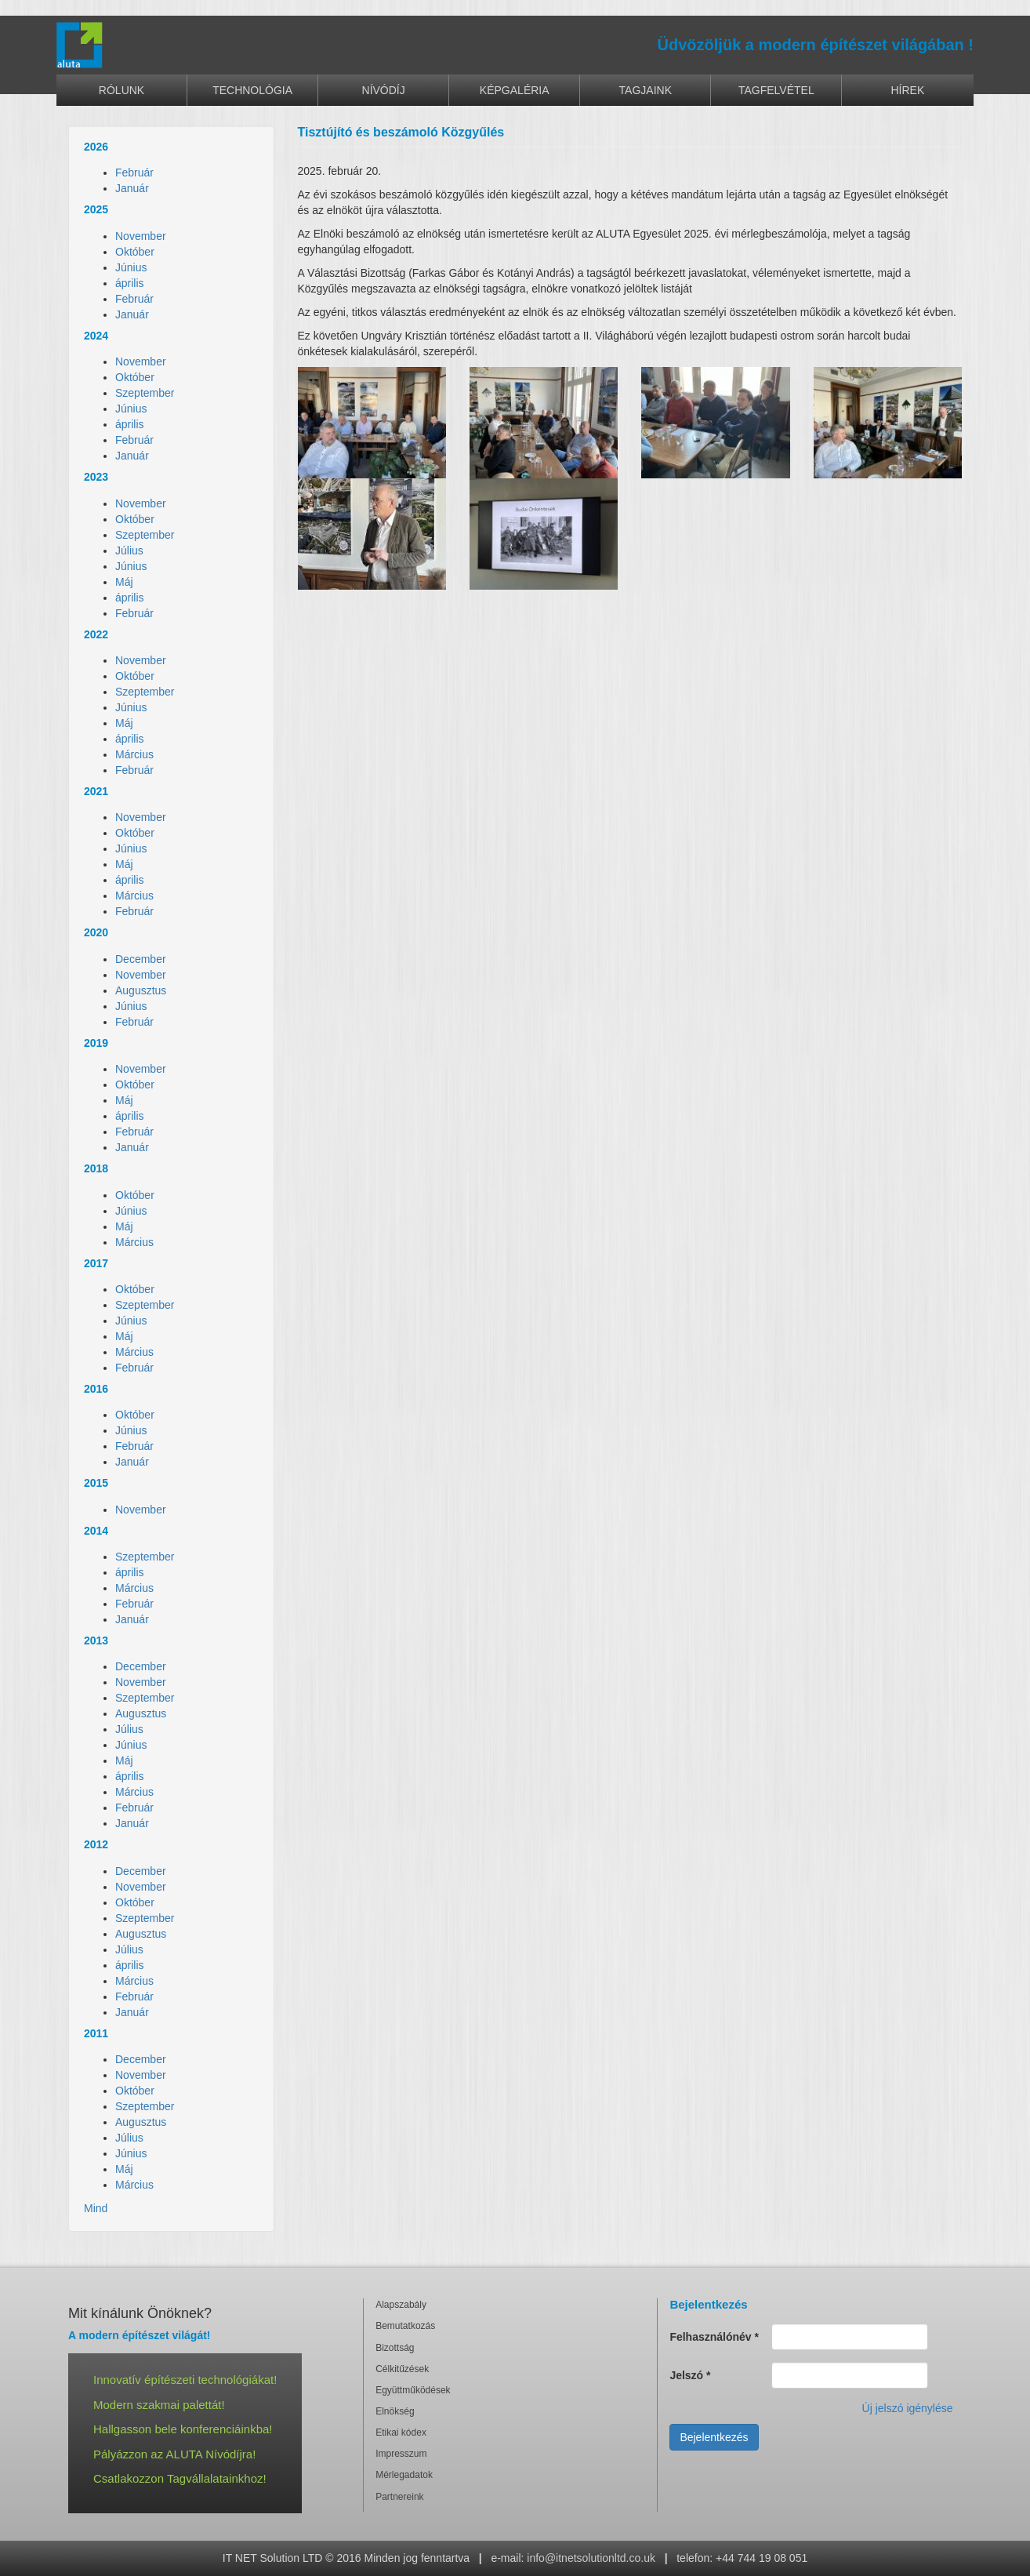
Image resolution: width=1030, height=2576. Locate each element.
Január (132, 188)
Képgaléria (514, 90)
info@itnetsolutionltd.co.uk (591, 2558)
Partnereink (399, 2496)
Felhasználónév (714, 2337)
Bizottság (394, 2347)
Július (129, 550)
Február (134, 172)
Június (131, 267)
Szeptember (144, 393)
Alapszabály (400, 2304)
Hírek (908, 90)
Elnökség (394, 2411)
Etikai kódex (400, 2432)
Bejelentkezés (714, 2437)
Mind (95, 2208)
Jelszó (689, 2375)
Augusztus (140, 990)
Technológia (252, 90)
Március (134, 754)
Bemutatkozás (405, 2325)
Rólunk (121, 90)
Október (134, 251)
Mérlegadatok (404, 2474)
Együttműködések (412, 2390)
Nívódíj (383, 90)
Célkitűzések (402, 2368)
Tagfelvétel (776, 90)
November (140, 236)
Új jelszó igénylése (907, 2408)
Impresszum (400, 2453)
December (140, 959)
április (129, 283)
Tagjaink (645, 90)
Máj (124, 582)
